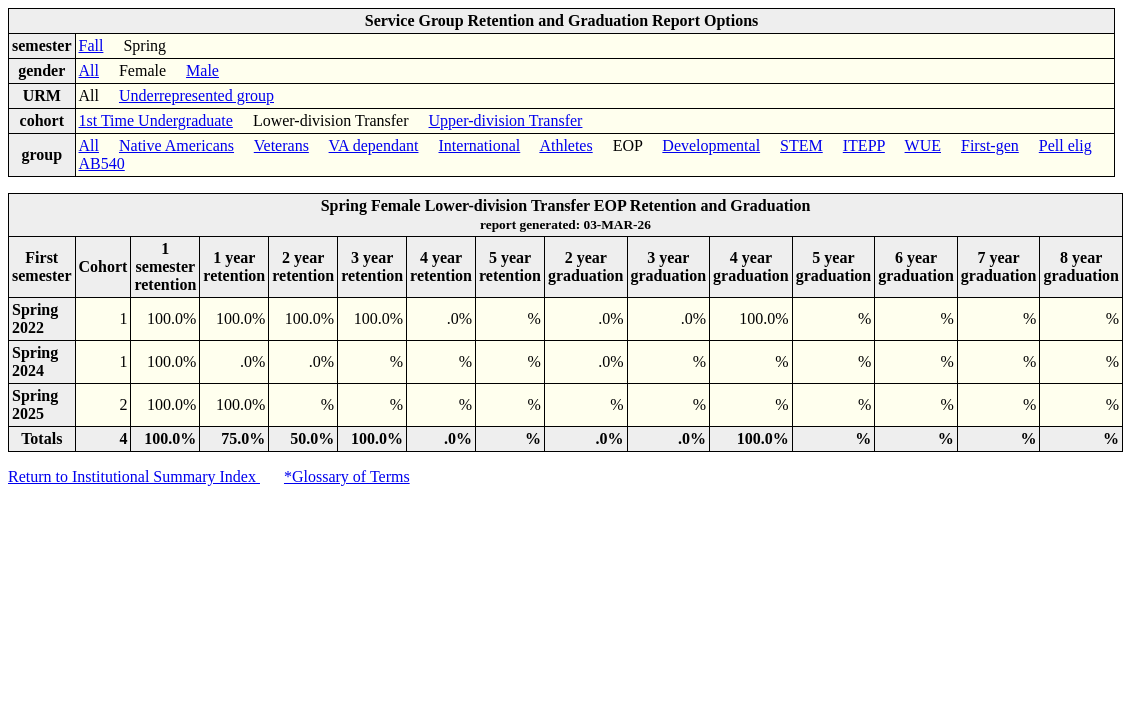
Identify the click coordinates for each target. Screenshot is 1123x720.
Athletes (565, 145)
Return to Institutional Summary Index (134, 476)
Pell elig (1065, 145)
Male (202, 70)
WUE (923, 145)
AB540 (102, 163)
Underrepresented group (196, 95)
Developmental (711, 145)
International (480, 145)
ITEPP (864, 145)
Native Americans (176, 145)
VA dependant (374, 145)
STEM (801, 145)
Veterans (281, 145)
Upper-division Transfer (506, 120)
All (89, 70)
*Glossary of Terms (347, 476)
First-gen (990, 145)
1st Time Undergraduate (156, 120)
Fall (91, 45)
